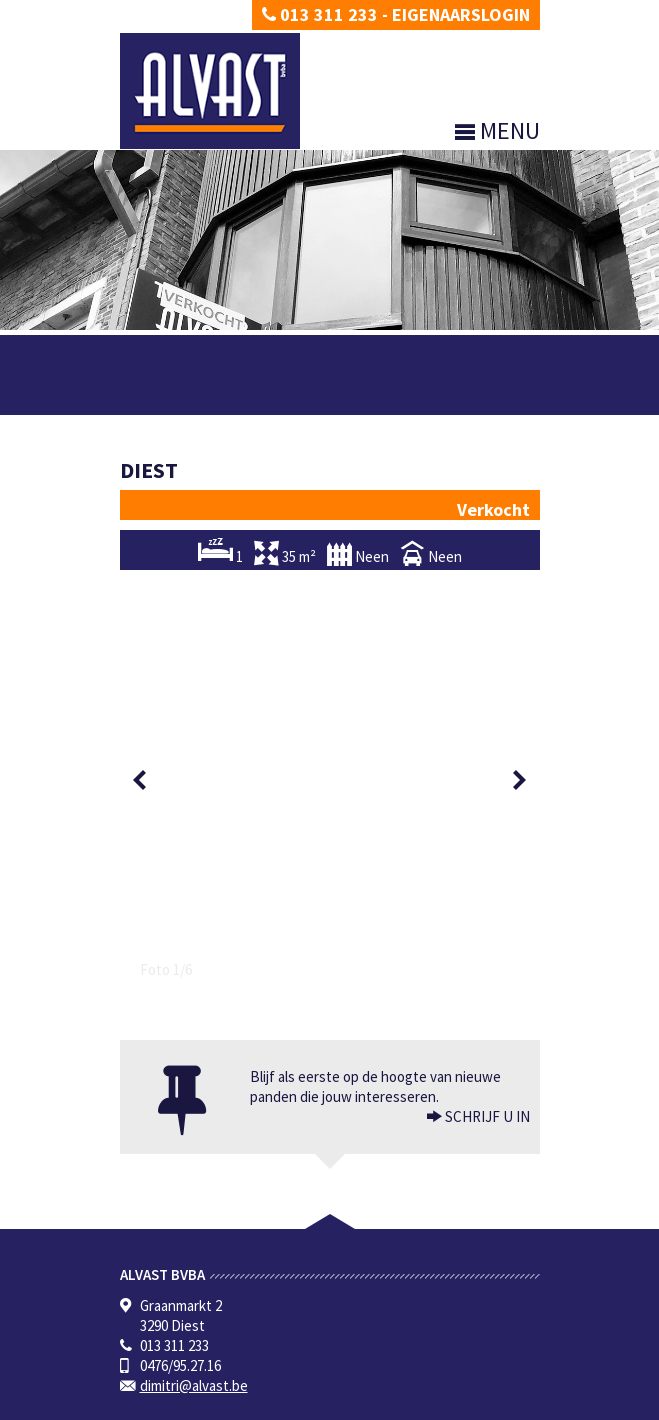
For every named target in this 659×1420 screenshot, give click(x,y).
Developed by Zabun (316, 1404)
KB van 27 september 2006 (318, 1311)
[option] (330, 570)
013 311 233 (320, 14)
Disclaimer (227, 1404)
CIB (468, 1311)
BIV (327, 1271)
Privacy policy (155, 1404)
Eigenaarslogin (461, 14)
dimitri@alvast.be (194, 966)
